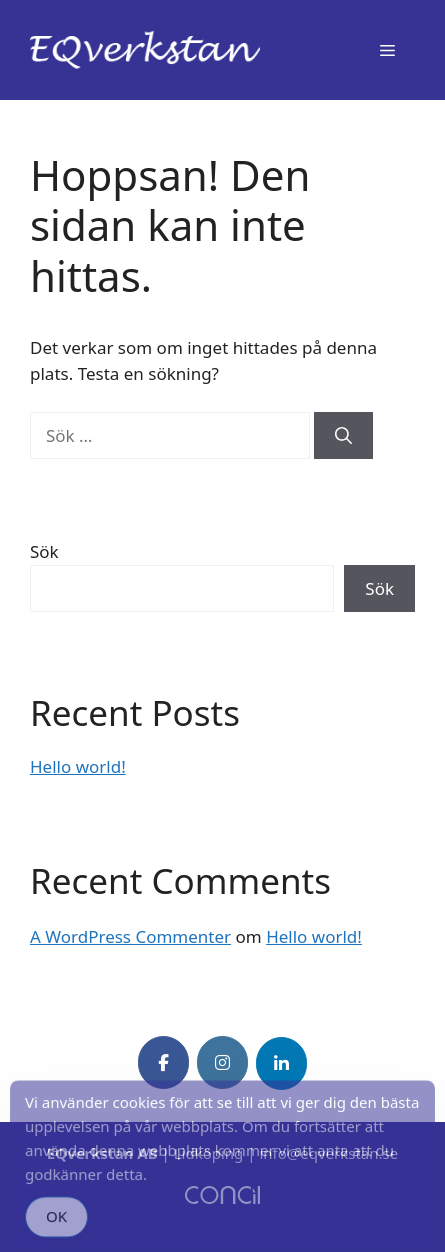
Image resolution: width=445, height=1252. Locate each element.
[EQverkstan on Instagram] (222, 1062)
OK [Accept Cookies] (56, 1225)
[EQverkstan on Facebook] (163, 1062)
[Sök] (343, 436)
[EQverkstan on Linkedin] (281, 1063)
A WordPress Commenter (130, 936)
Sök (44, 551)
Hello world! (78, 766)
